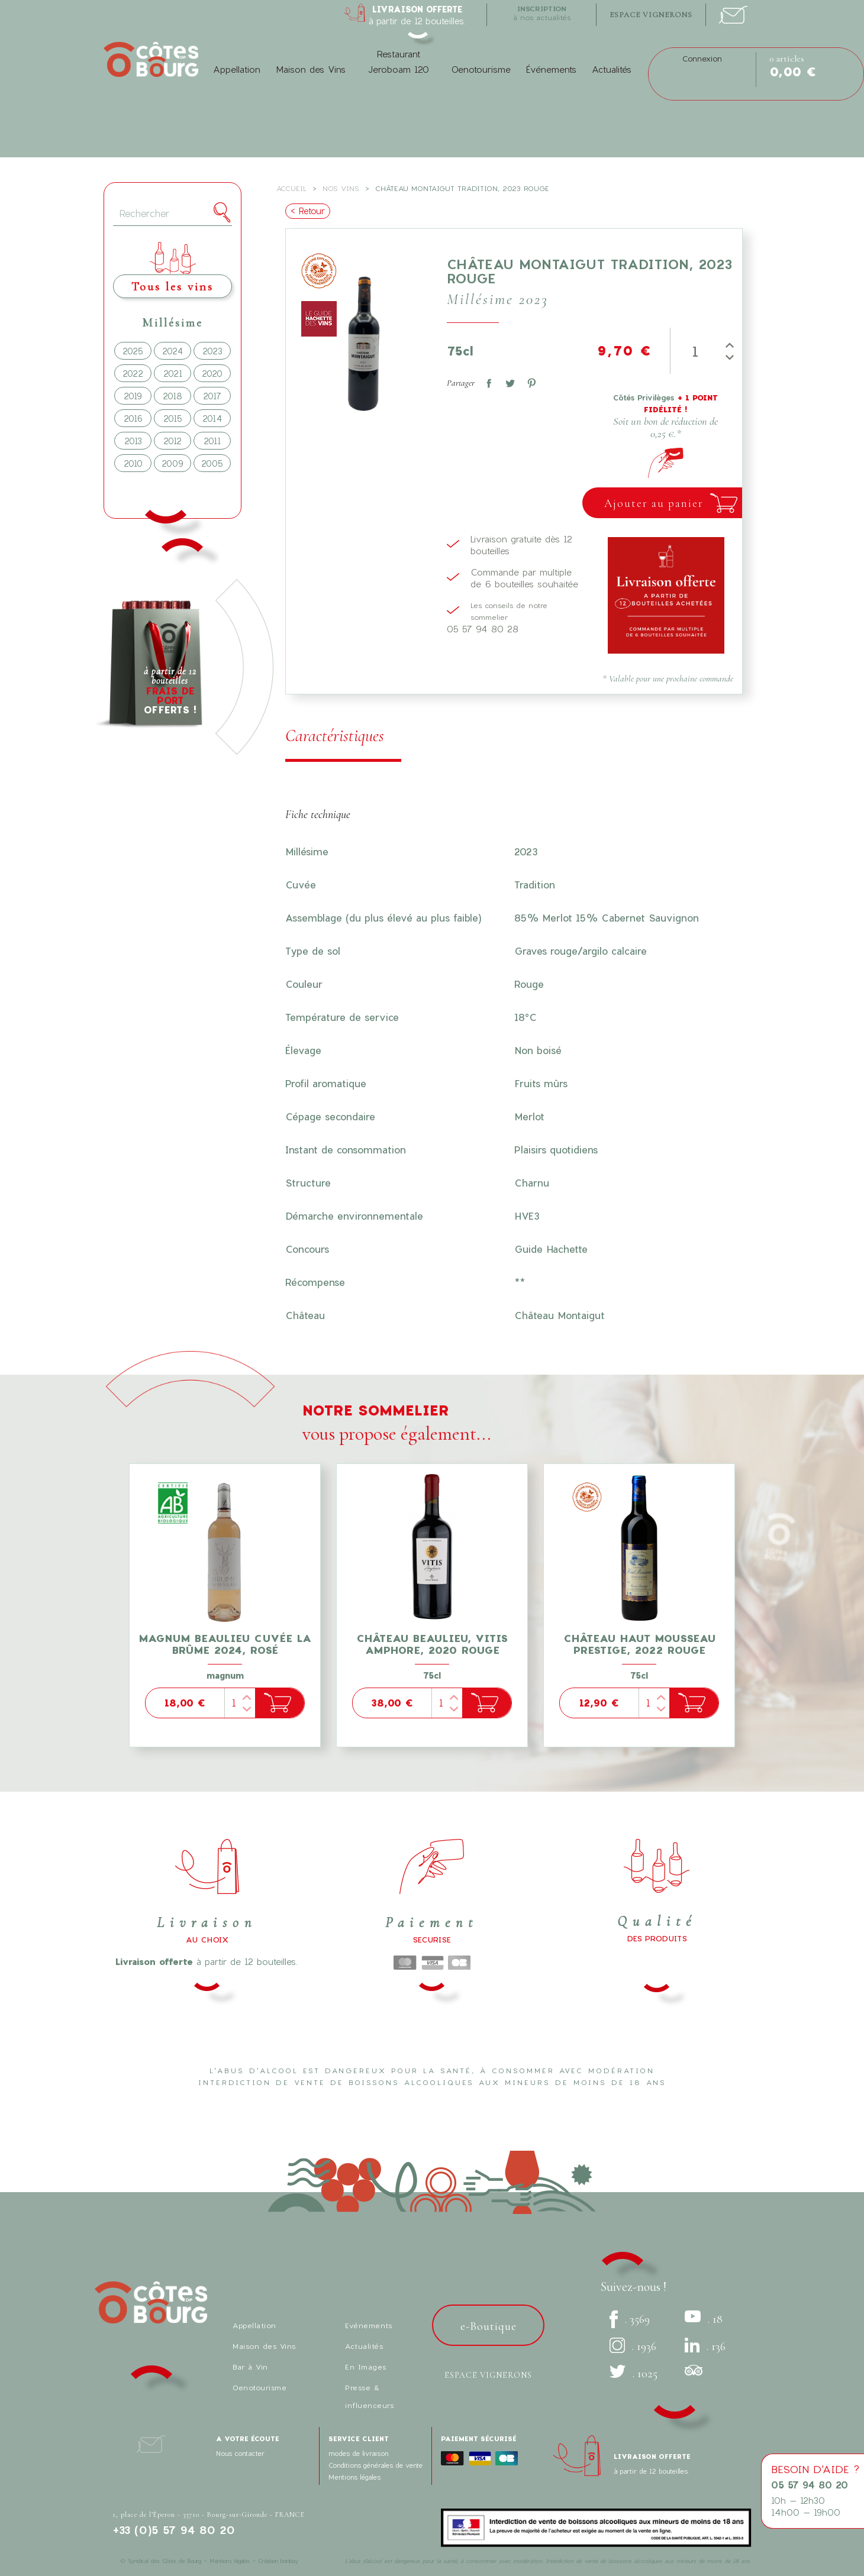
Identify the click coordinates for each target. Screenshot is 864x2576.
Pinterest (529, 381)
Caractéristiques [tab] (334, 735)
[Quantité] (695, 351)
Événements (551, 69)
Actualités (611, 69)
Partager (486, 381)
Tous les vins (172, 286)
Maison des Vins (311, 69)
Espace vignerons (488, 2375)
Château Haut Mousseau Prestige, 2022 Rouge (639, 1644)
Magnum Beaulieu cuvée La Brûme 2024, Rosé (224, 1644)
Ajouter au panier (654, 503)
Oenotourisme (481, 69)
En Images (365, 2366)
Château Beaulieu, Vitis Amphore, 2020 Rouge (432, 1644)
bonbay (289, 2561)
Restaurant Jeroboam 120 (398, 62)
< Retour (308, 211)
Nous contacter (240, 2453)
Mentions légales (354, 2477)
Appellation (236, 69)
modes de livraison (358, 2453)
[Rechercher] (172, 214)
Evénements (368, 2325)
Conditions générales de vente (375, 2465)
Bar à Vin (250, 2366)
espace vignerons (651, 15)
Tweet (508, 381)
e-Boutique (488, 2326)
